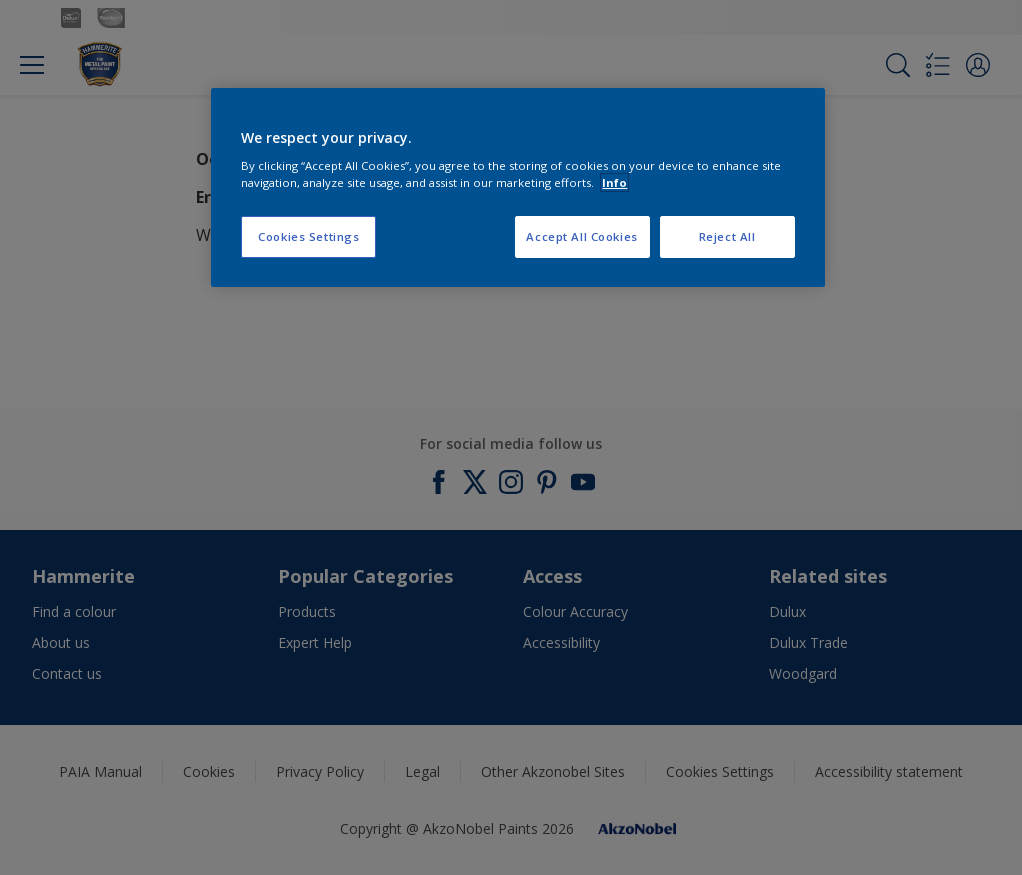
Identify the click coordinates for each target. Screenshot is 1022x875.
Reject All (727, 236)
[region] (517, 188)
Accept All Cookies (581, 236)
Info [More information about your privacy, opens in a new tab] (614, 182)
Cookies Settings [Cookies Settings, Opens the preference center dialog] (308, 236)
